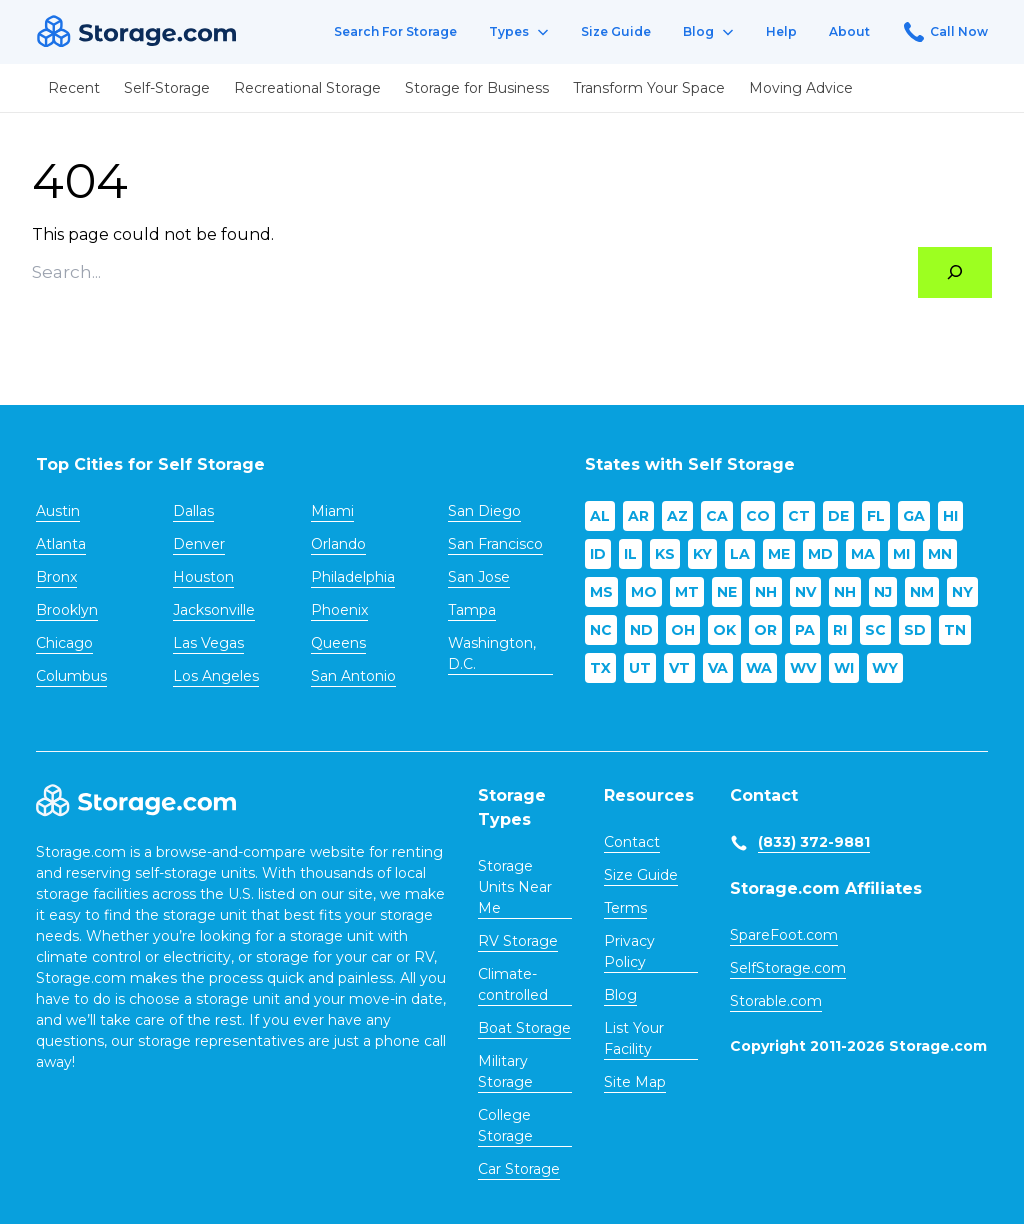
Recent (74, 88)
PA (805, 630)
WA (759, 668)
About (849, 31)
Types (519, 31)
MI (901, 554)
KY (702, 554)
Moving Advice (801, 88)
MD (820, 554)
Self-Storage (167, 88)
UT (640, 668)
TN (955, 630)
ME (779, 554)
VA (718, 668)
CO (758, 516)
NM (922, 592)
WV (803, 668)
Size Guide (616, 31)
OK (724, 630)
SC (875, 630)
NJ (883, 592)
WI (844, 668)
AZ (677, 516)
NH (766, 592)
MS (601, 592)
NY (962, 592)
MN (940, 554)
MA (863, 554)
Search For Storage (395, 31)
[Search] (955, 272)
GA (914, 516)
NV (805, 592)
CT (799, 516)
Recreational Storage (307, 88)
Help (781, 31)
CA (717, 516)
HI (950, 516)
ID (598, 554)
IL (630, 554)
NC (601, 630)
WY (885, 668)
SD (915, 630)
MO (644, 592)
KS (665, 554)
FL (876, 516)
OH (683, 630)
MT (687, 592)
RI (840, 630)
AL (600, 516)
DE (838, 516)
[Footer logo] (136, 801)
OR (765, 630)
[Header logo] (136, 32)
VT (679, 668)
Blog (708, 31)
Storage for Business (477, 88)
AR (638, 516)
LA (740, 554)
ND (641, 630)
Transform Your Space (649, 88)
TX (600, 668)
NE (727, 592)
